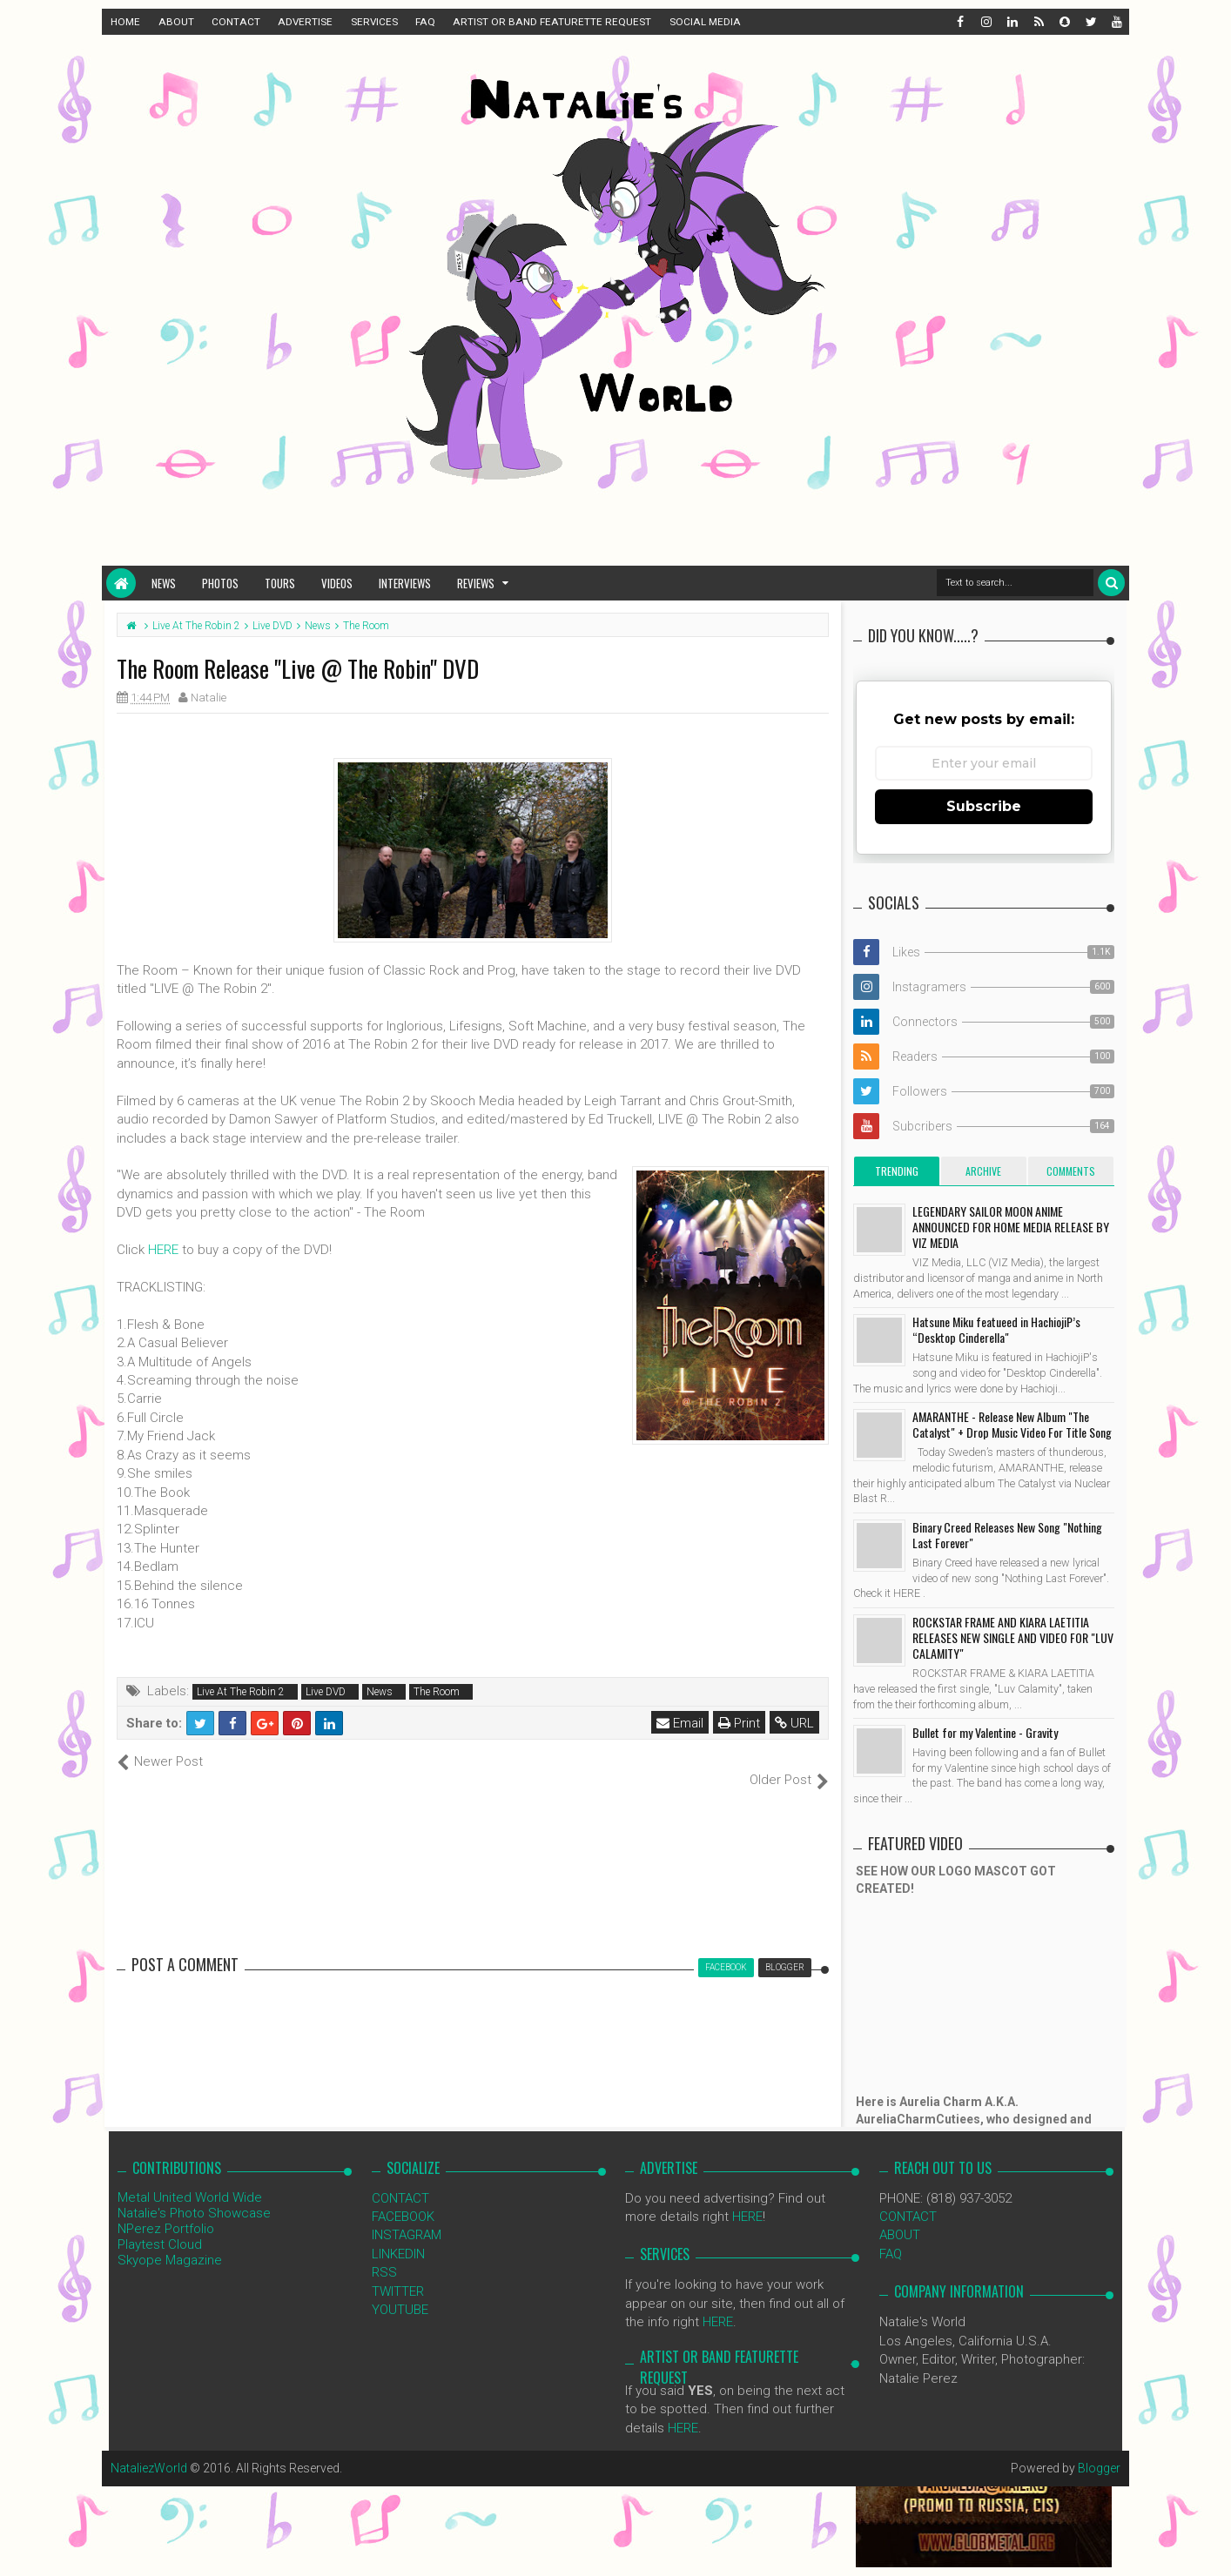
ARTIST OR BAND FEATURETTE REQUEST (552, 22)
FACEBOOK (403, 2198)
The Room (437, 1692)
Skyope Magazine (170, 2241)
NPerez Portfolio (166, 2209)
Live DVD (326, 1692)
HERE (163, 1250)
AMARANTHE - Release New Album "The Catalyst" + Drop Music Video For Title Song (1012, 1424)
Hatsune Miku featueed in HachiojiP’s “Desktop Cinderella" (996, 1329)
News (163, 583)
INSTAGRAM (406, 2216)
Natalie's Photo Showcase (194, 2194)
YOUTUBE (400, 2291)
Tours (280, 583)
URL (794, 1723)
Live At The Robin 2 (241, 1692)
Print (739, 1723)
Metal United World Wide (190, 2178)
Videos (337, 583)
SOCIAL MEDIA (705, 22)
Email (679, 1723)
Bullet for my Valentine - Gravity (985, 1732)
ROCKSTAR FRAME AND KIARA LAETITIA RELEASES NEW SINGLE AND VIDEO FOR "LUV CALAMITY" (1012, 1637)
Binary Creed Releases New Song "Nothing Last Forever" (1007, 1535)
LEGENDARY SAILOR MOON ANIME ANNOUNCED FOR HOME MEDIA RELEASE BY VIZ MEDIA (1010, 1226)
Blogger (1099, 2450)
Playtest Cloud (160, 2225)
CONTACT (236, 22)
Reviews (475, 583)
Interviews (405, 583)
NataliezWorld (149, 2450)
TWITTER (398, 2272)
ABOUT (176, 22)
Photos (220, 583)
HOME (125, 22)
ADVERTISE (305, 22)
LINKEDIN (398, 2235)
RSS (384, 2254)
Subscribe (983, 806)
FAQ (425, 22)
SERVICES (374, 22)
